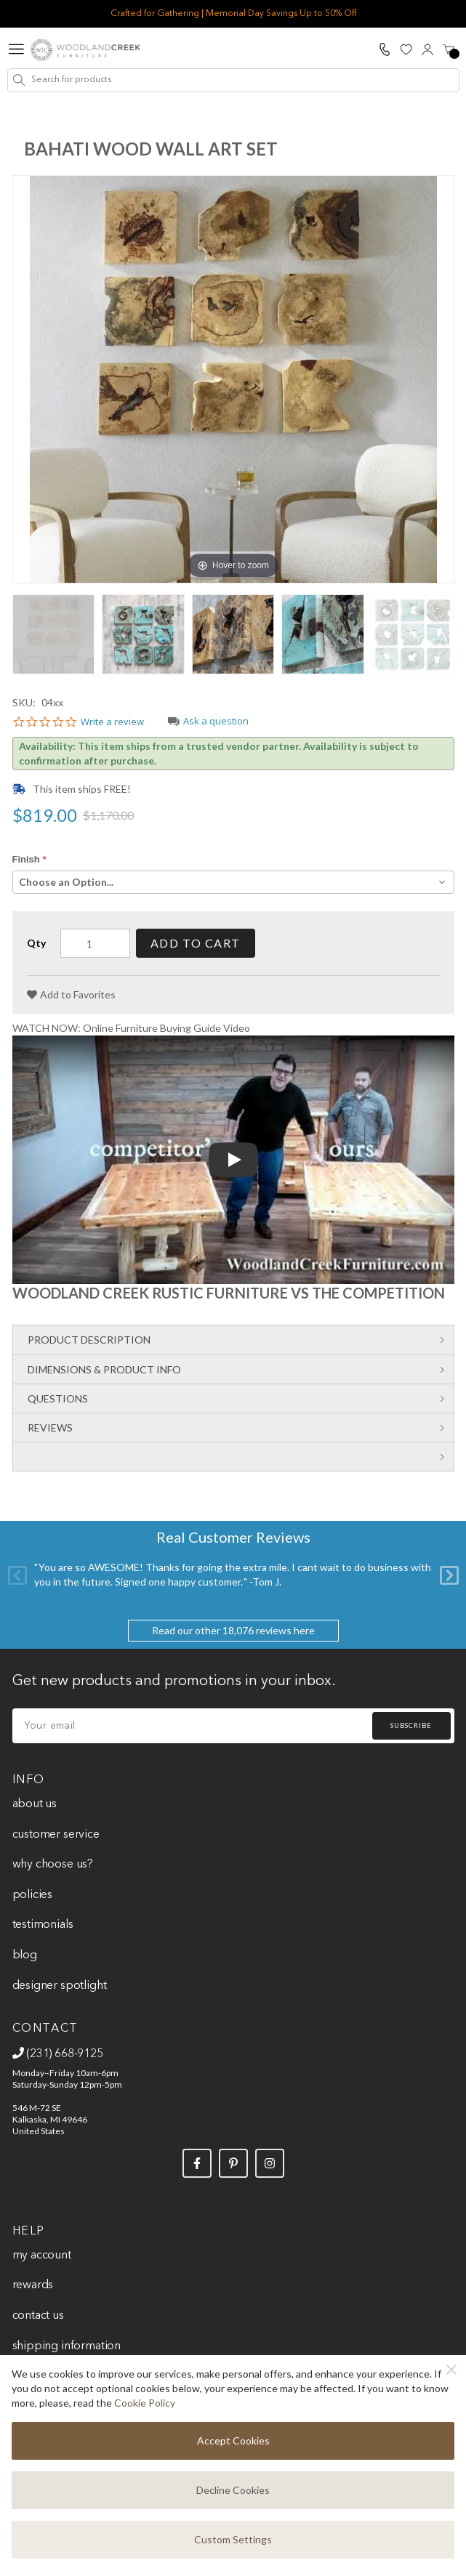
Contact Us (38, 2316)
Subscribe (410, 1725)
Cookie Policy (144, 2403)
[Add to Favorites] (71, 995)
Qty (36, 943)
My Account (41, 2255)
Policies (32, 1895)
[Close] (451, 2369)
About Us (34, 1804)
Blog (24, 1955)
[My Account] (427, 49)
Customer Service (56, 1835)
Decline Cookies (233, 2490)
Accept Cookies (233, 2440)
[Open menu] (16, 50)
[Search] (19, 80)
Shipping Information (66, 2346)
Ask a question (216, 721)
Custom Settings (233, 2539)
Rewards (33, 2285)
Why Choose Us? (53, 1864)
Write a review (112, 722)
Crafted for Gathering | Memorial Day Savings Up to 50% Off (233, 13)
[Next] (449, 1575)
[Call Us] (384, 49)
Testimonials (42, 1925)
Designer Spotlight (59, 1986)
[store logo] (85, 50)
